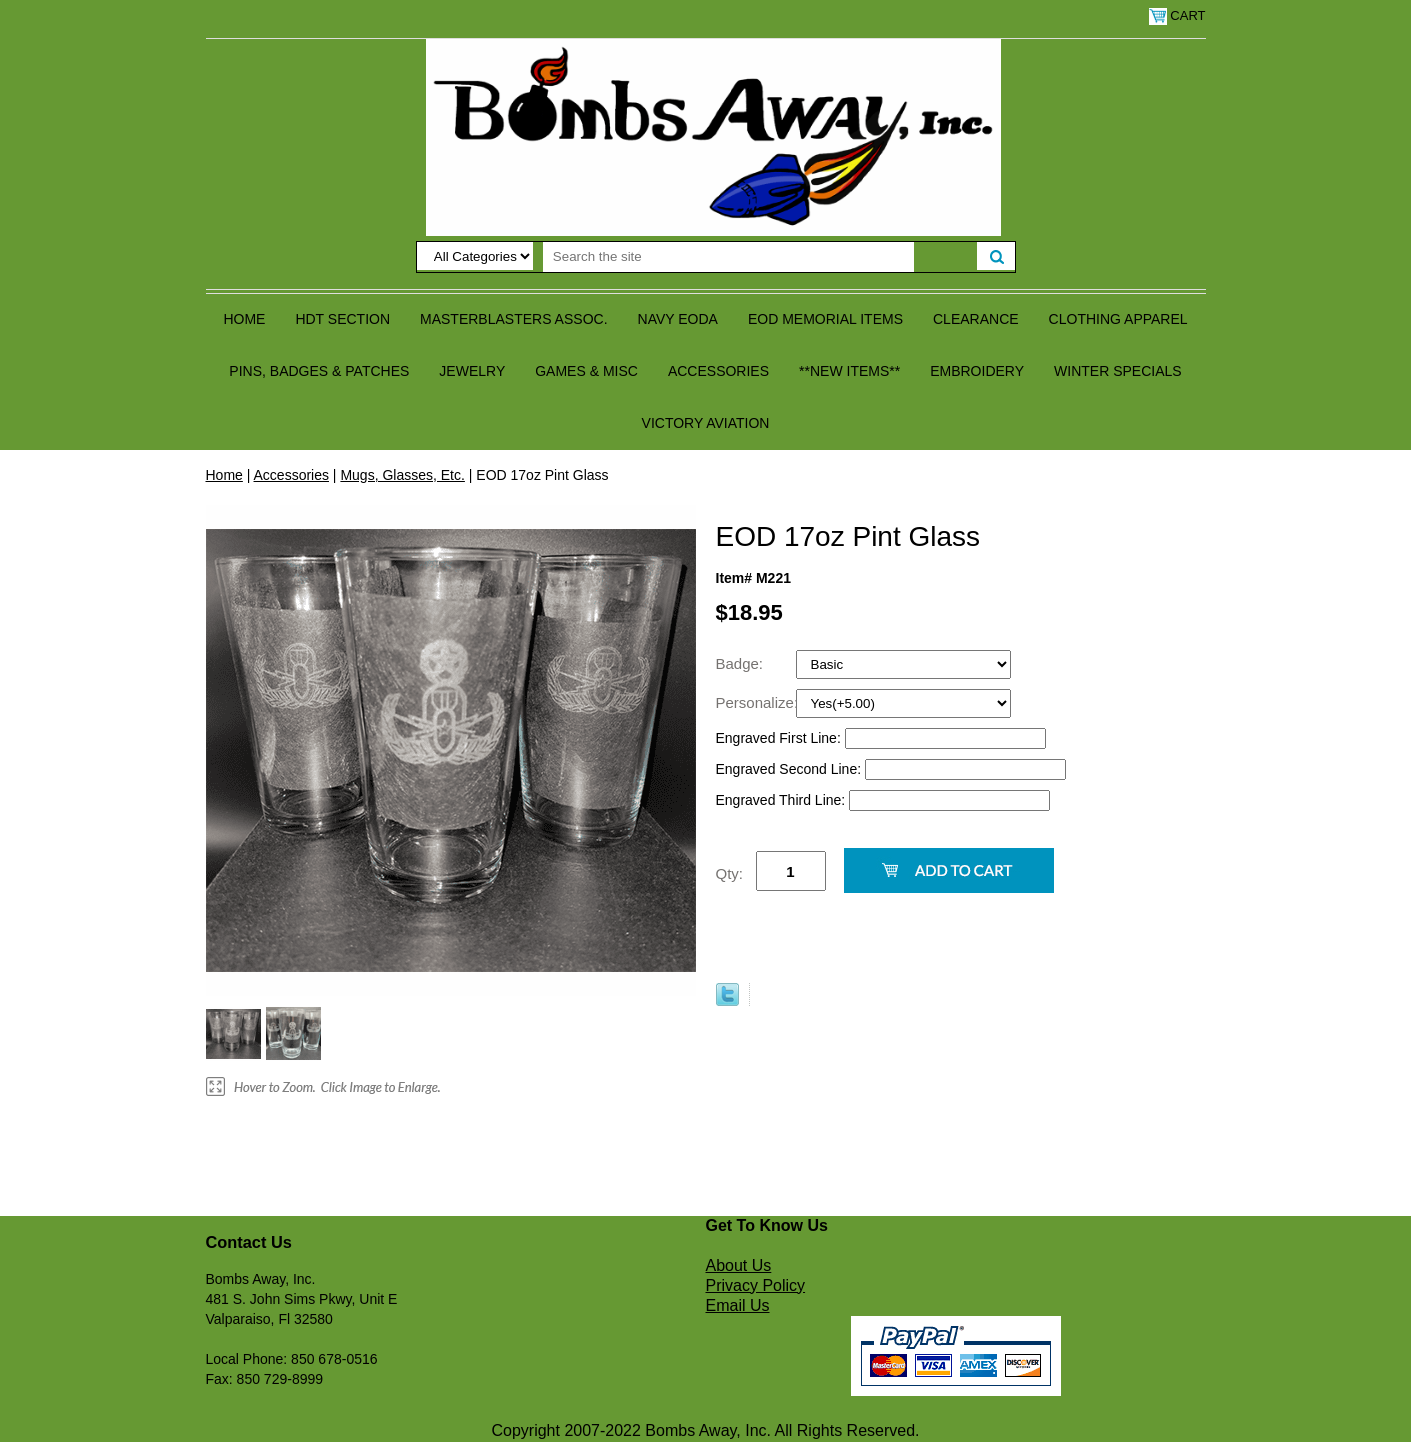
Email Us (738, 1305)
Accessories (718, 371)
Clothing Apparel (1118, 319)
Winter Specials (1118, 371)
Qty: (730, 873)
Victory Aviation (706, 423)
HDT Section (342, 319)
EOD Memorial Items (825, 319)
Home (244, 319)
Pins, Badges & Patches (319, 371)
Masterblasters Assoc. (514, 319)
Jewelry (472, 371)
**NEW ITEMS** (849, 371)
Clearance (976, 319)
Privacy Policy (756, 1285)
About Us (739, 1265)
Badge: (742, 663)
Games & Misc (586, 371)
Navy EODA (678, 319)
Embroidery (977, 371)
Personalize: (756, 702)
